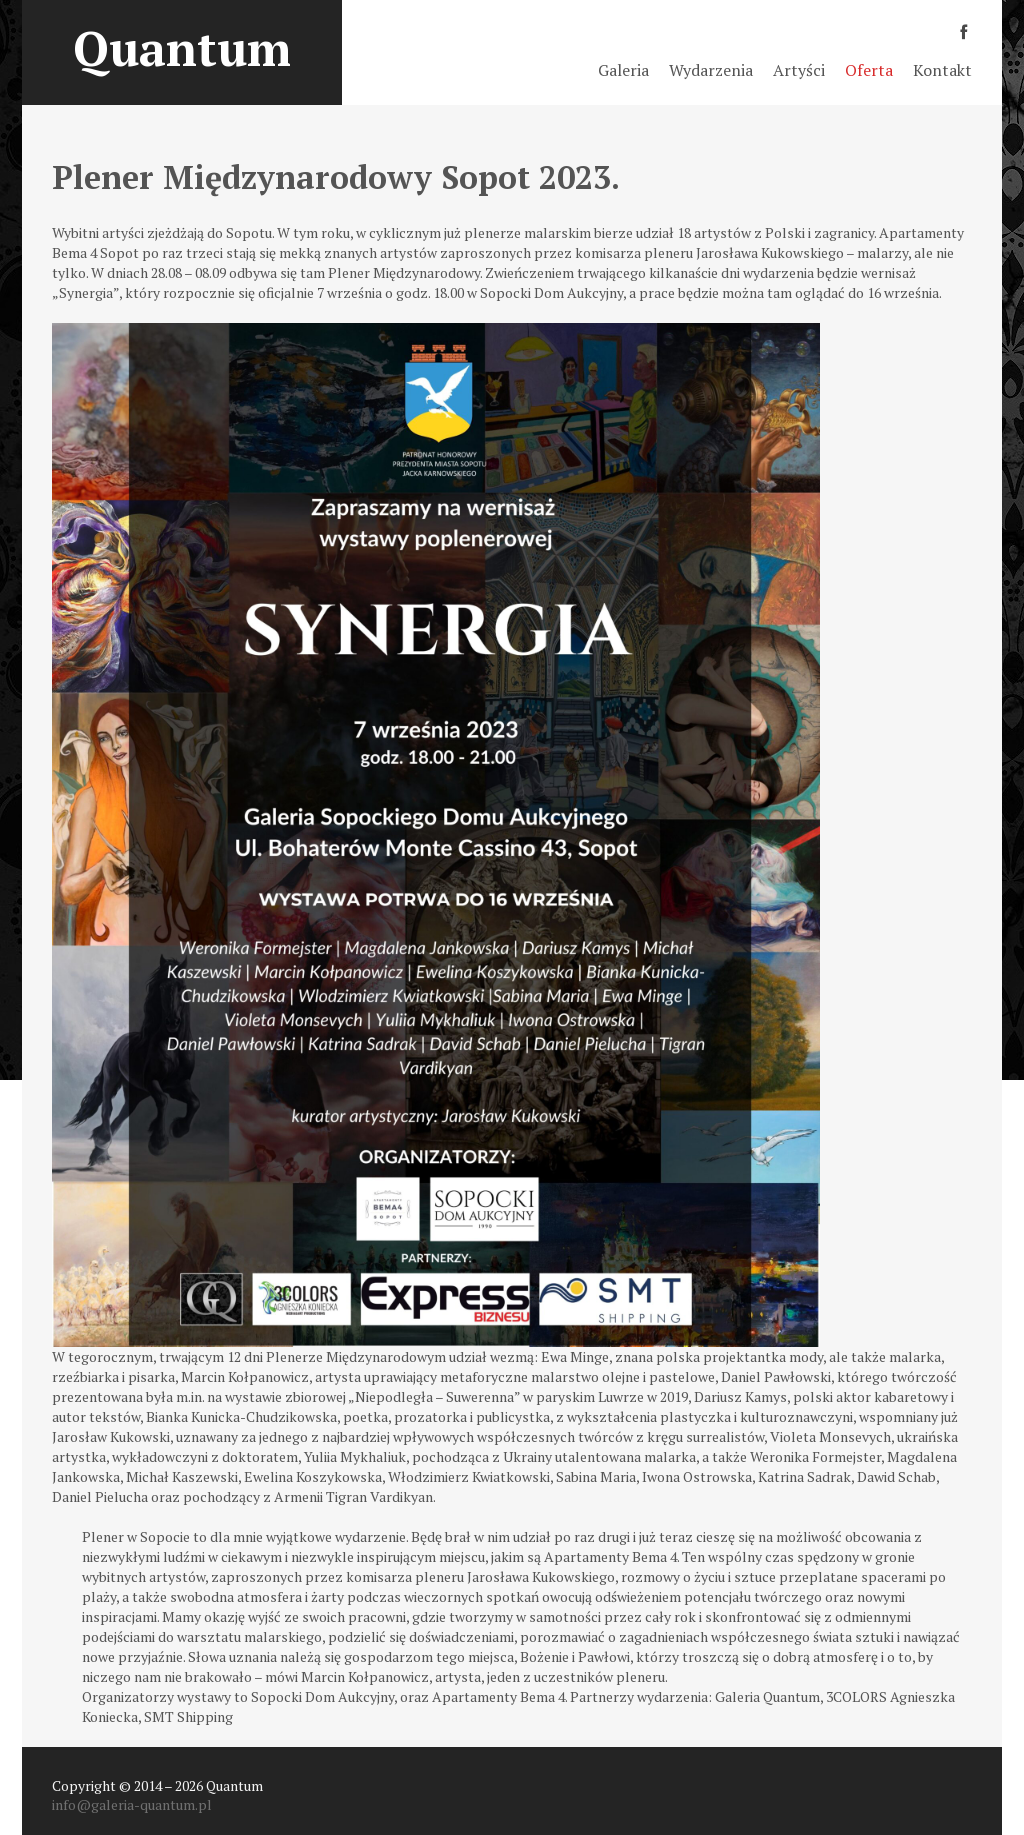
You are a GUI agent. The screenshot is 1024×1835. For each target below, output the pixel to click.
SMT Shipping (188, 1716)
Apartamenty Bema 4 (498, 1696)
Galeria (623, 70)
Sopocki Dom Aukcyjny (322, 1696)
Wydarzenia (711, 70)
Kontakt (942, 70)
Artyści (799, 70)
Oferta (869, 70)
